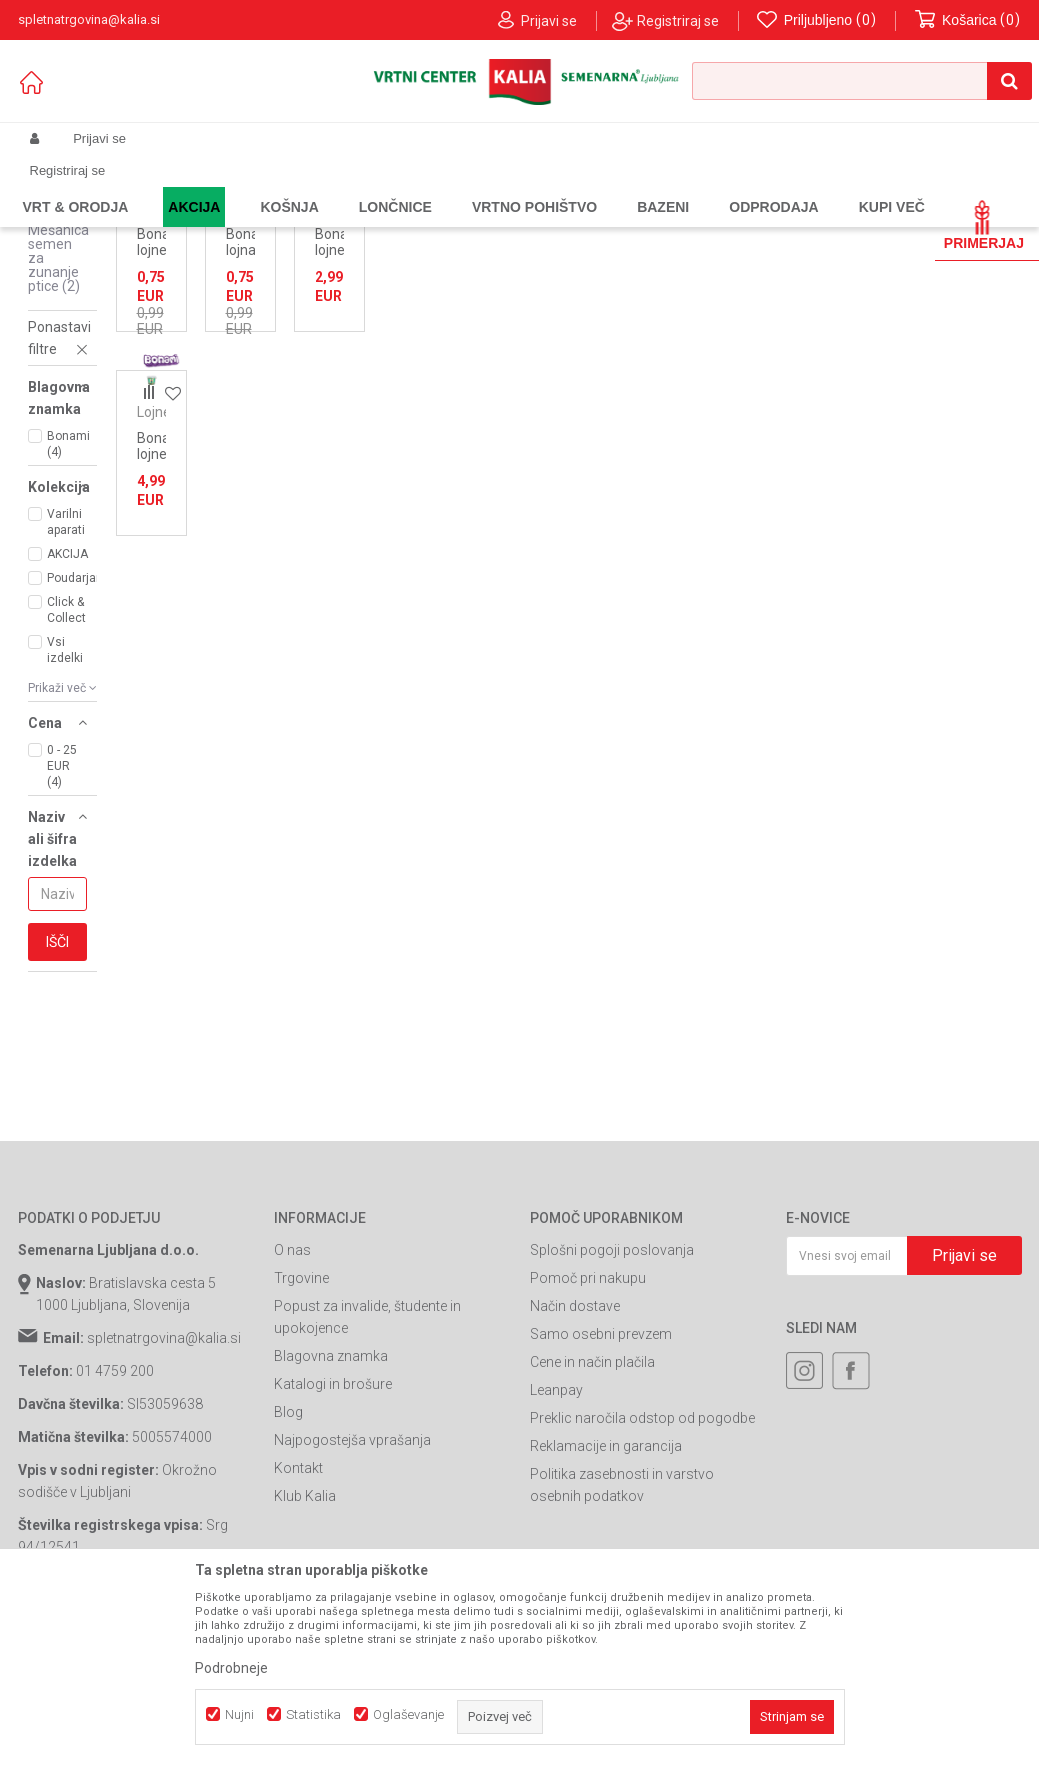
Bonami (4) (68, 607)
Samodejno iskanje (446, 251)
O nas (292, 1413)
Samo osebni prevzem (601, 1497)
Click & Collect (66, 773)
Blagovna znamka (331, 1519)
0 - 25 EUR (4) (62, 929)
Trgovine (301, 1441)
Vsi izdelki (65, 813)
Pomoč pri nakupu (588, 1441)
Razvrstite (558, 251)
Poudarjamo (76, 741)
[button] (862, 81)
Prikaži (813, 251)
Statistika (313, 1714)
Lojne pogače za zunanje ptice (54, 291)
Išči (57, 1105)
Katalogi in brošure (333, 1547)
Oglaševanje (408, 1714)
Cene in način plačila (592, 1525)
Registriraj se (678, 21)
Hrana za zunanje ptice (381, 186)
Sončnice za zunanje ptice (57, 356)
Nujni (239, 1714)
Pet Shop (278, 186)
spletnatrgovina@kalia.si (164, 1501)
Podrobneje (231, 1668)
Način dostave (575, 1469)
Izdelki (166, 186)
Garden (219, 186)
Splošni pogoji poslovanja (612, 1413)
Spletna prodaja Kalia (75, 186)
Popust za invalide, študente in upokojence (367, 1480)
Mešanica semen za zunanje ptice (58, 421)
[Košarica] (968, 20)
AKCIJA (67, 717)
